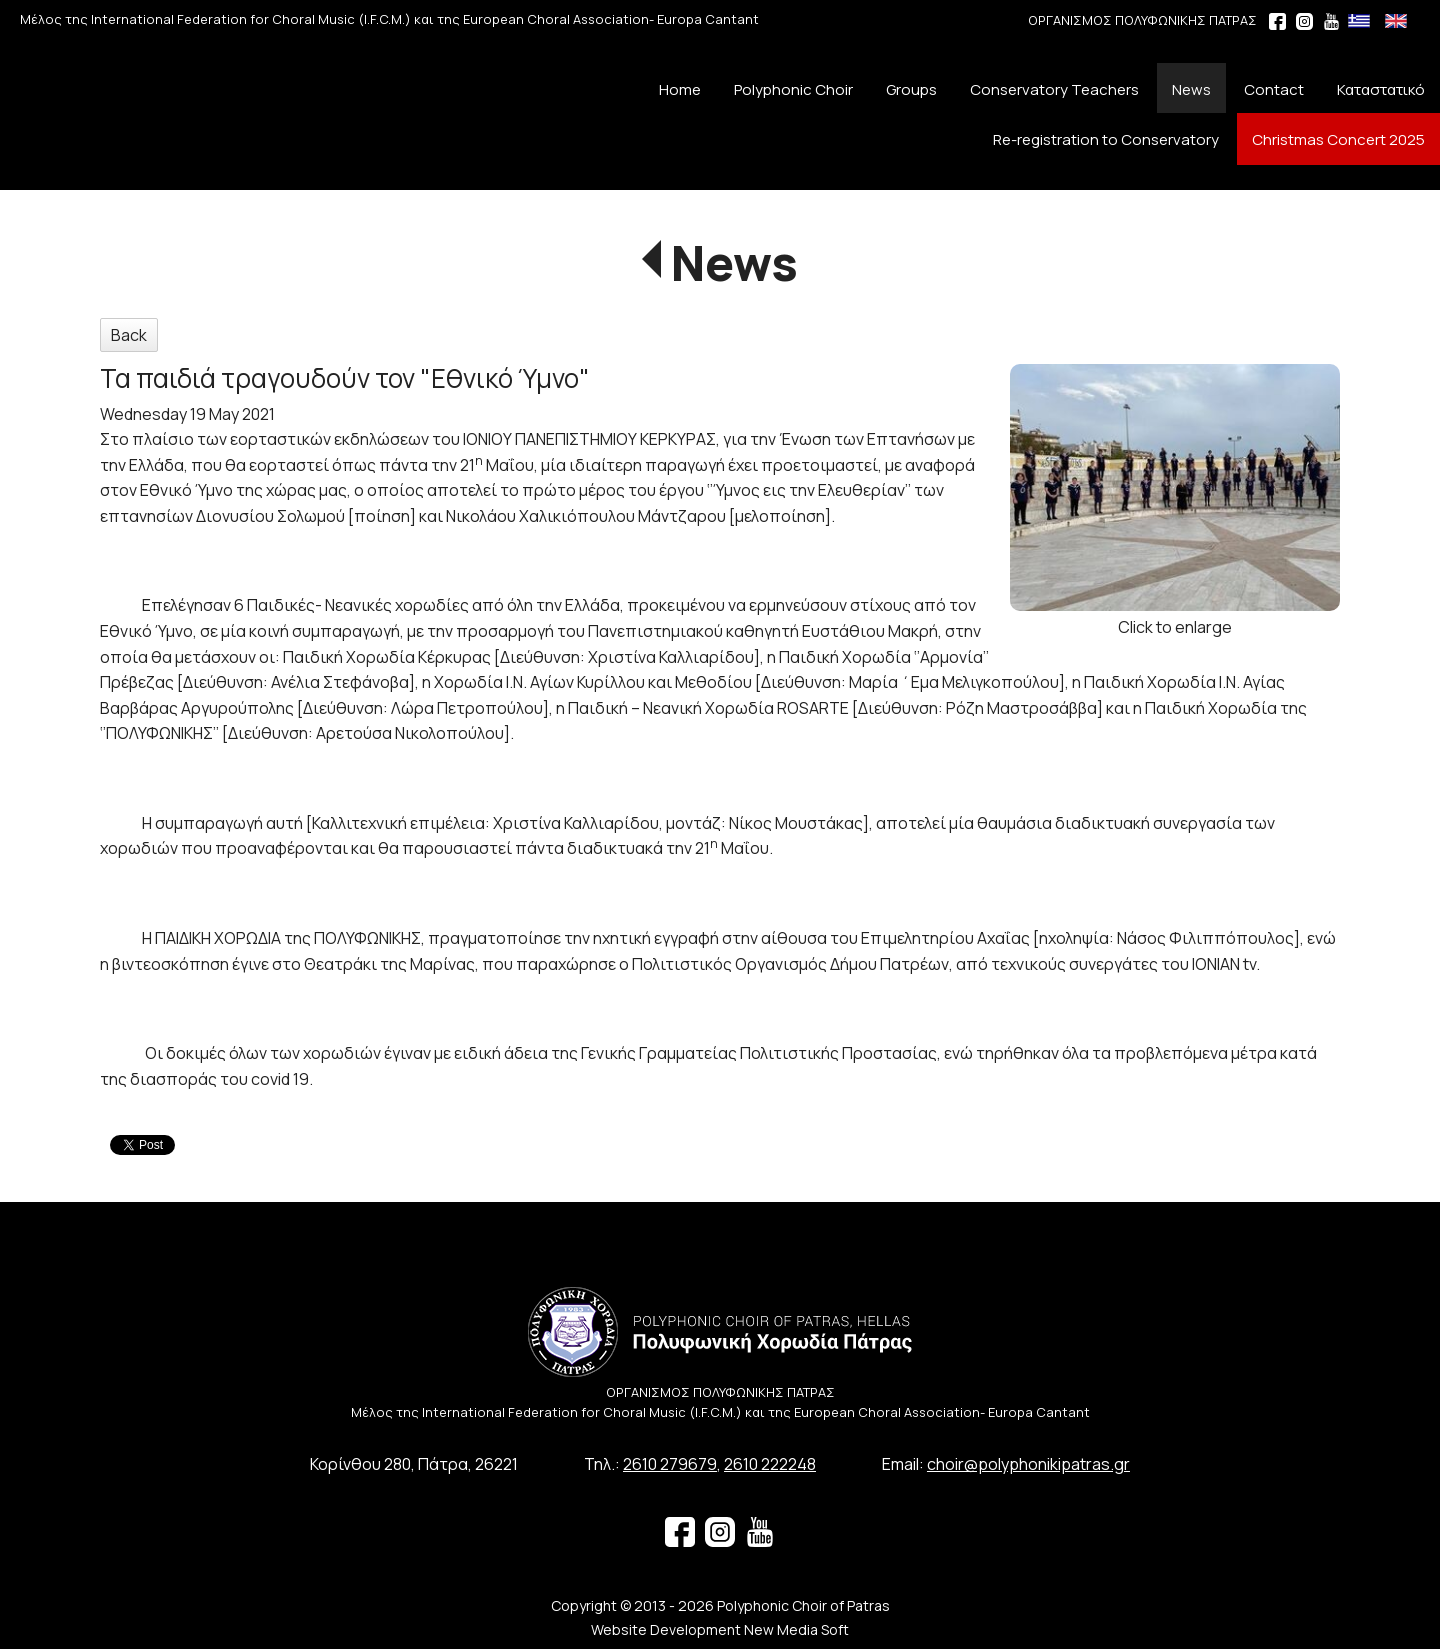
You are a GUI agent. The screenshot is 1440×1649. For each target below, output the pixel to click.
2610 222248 (770, 1464)
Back (129, 335)
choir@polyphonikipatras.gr (1028, 1464)
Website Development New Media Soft (720, 1629)
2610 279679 (670, 1464)
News (734, 262)
